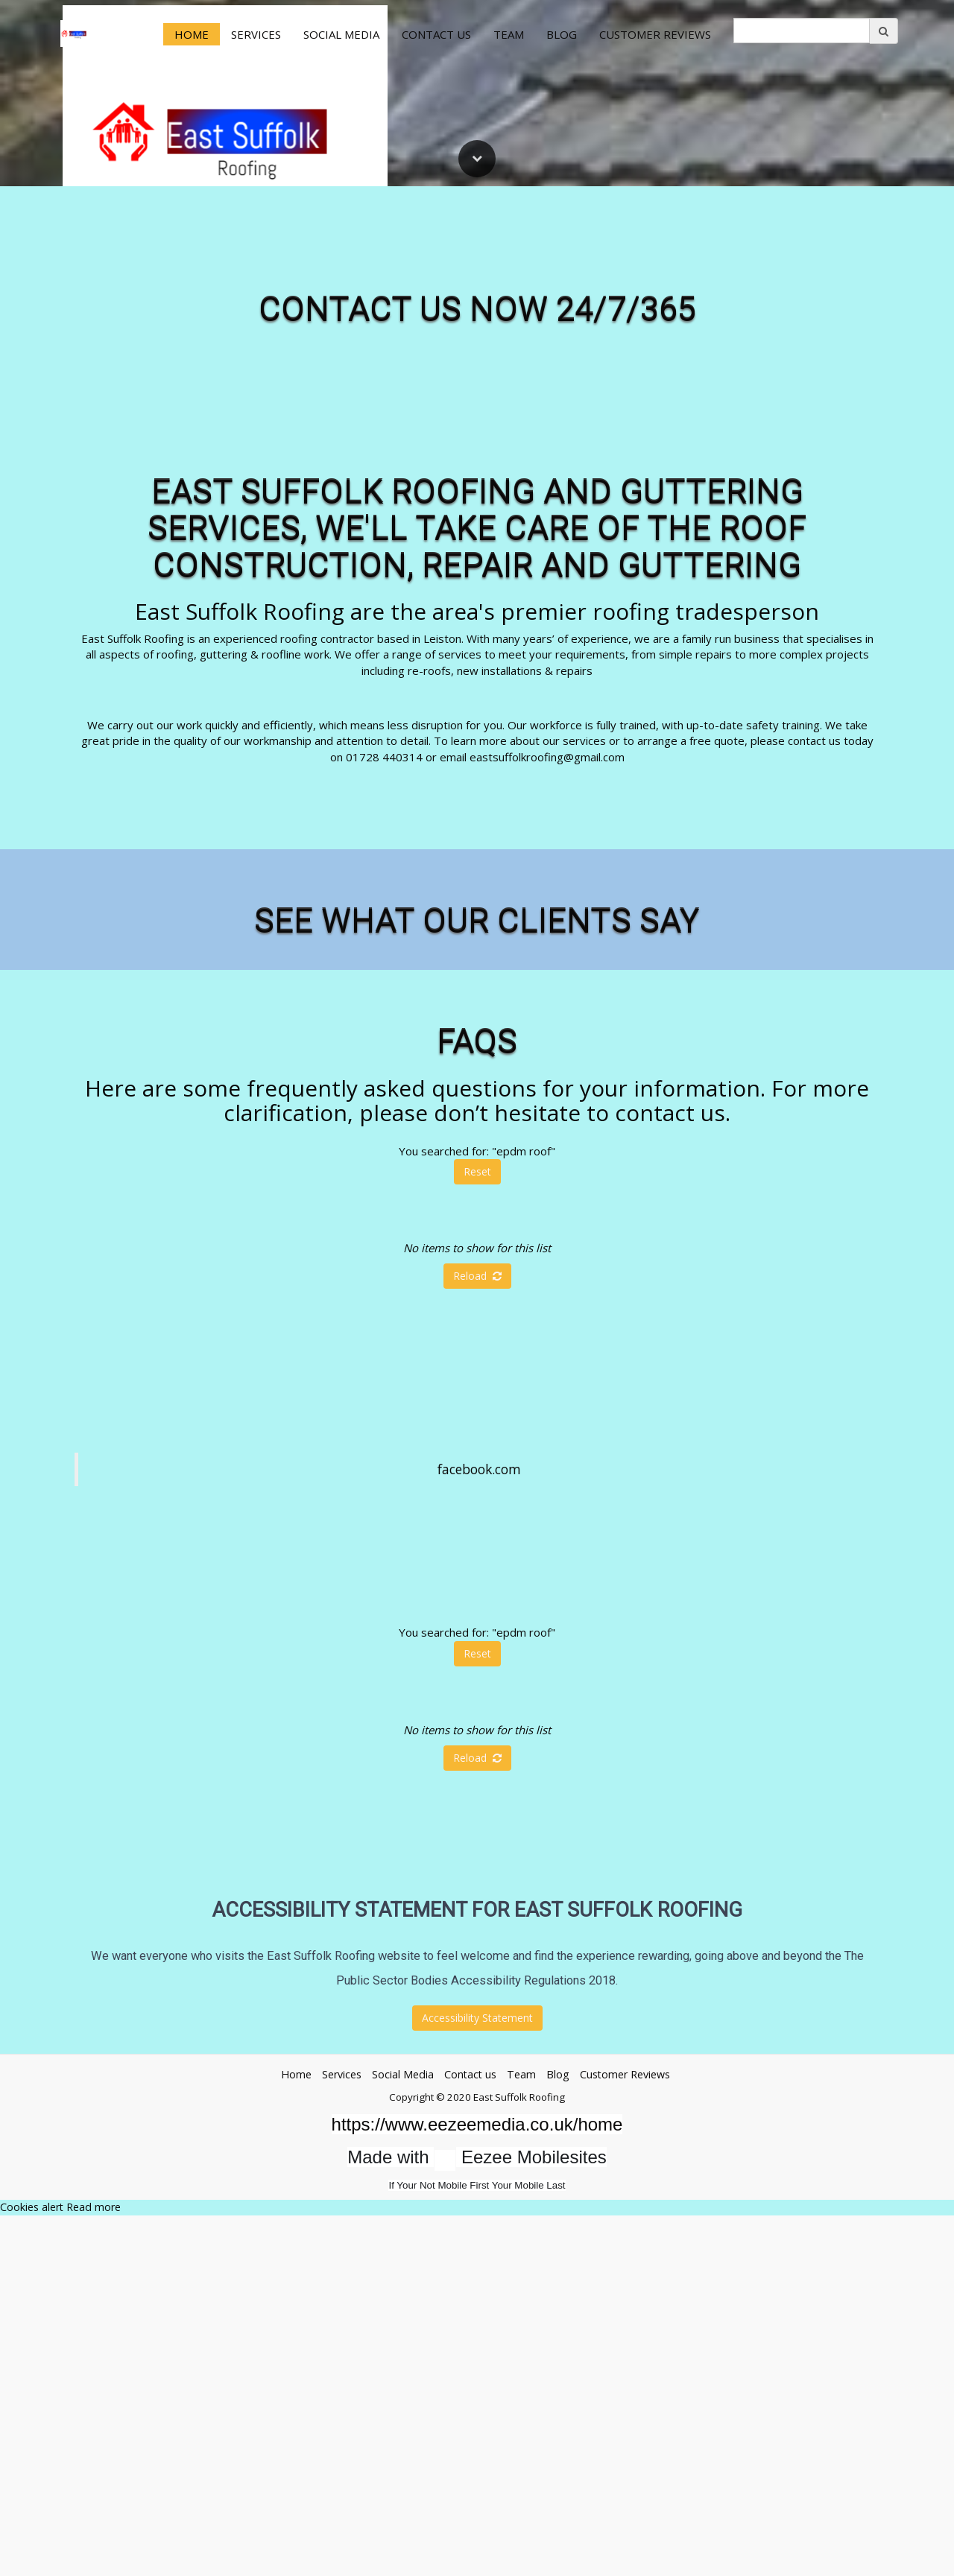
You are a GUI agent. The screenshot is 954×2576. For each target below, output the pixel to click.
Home (191, 34)
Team (508, 34)
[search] (801, 30)
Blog (561, 34)
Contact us (436, 34)
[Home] (73, 33)
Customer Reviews (655, 34)
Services (256, 34)
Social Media (341, 34)
